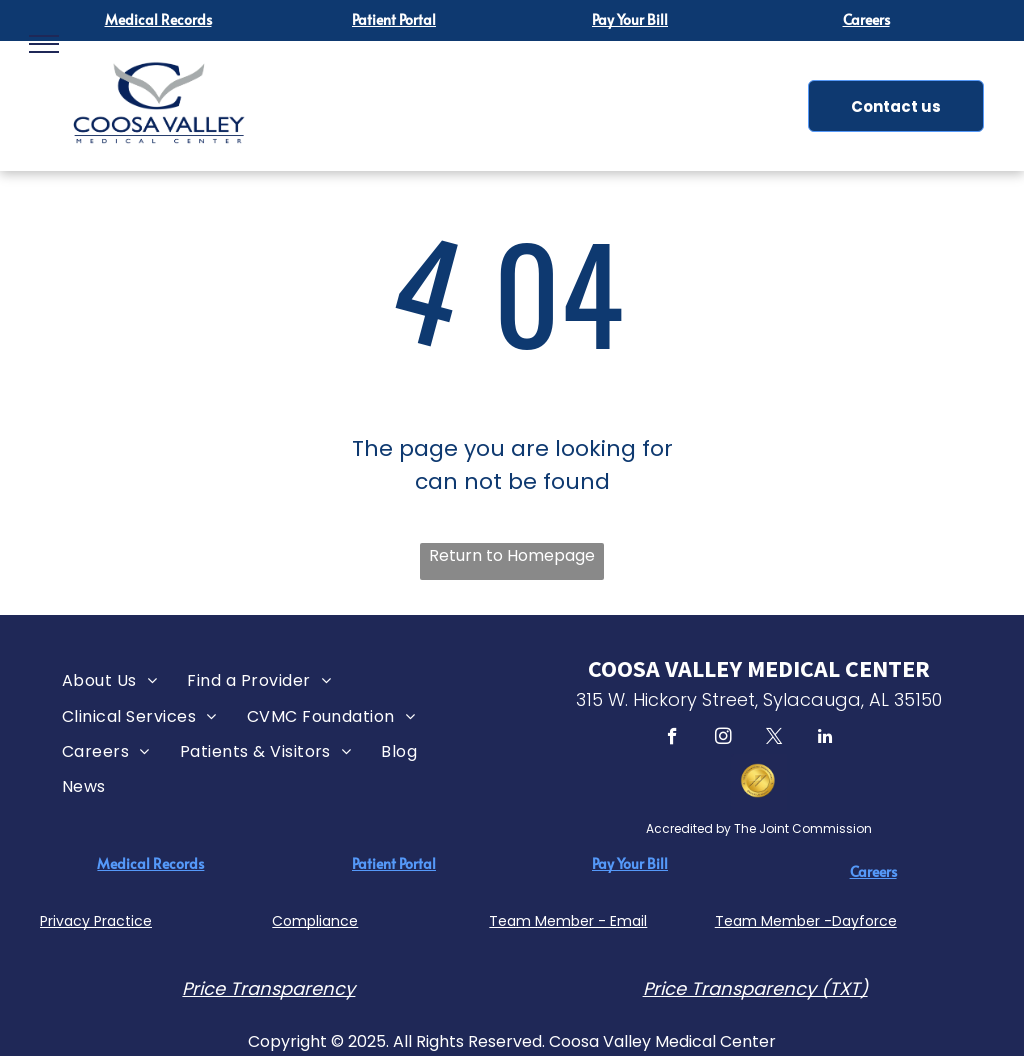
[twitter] (774, 739)
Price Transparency (268, 988)
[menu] (44, 44)
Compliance (315, 921)
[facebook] (672, 739)
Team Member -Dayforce (806, 921)
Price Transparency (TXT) (755, 988)
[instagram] (723, 739)
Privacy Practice (96, 921)
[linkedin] (825, 739)
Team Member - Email (568, 921)
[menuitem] (109, 680)
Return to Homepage (512, 555)
